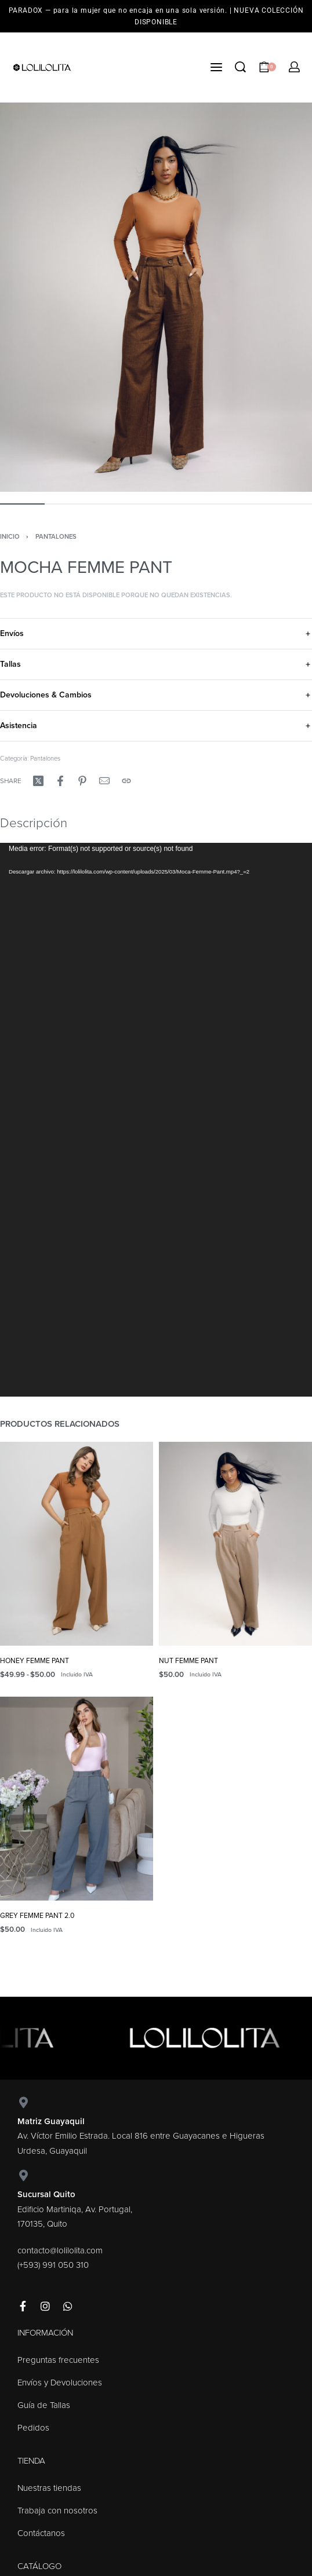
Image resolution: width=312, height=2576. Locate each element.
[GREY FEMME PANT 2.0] (76, 1799)
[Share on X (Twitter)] (38, 781)
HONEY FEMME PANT (34, 1661)
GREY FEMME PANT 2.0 (37, 1916)
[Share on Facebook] (60, 781)
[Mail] (104, 781)
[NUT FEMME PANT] (235, 1544)
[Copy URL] (126, 781)
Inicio (10, 536)
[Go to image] (22, 504)
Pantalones (56, 536)
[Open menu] (216, 67)
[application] (156, 1120)
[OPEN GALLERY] (156, 297)
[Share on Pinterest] (82, 781)
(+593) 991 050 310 (53, 2265)
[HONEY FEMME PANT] (76, 1544)
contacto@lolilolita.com (60, 2250)
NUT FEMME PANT (188, 1661)
